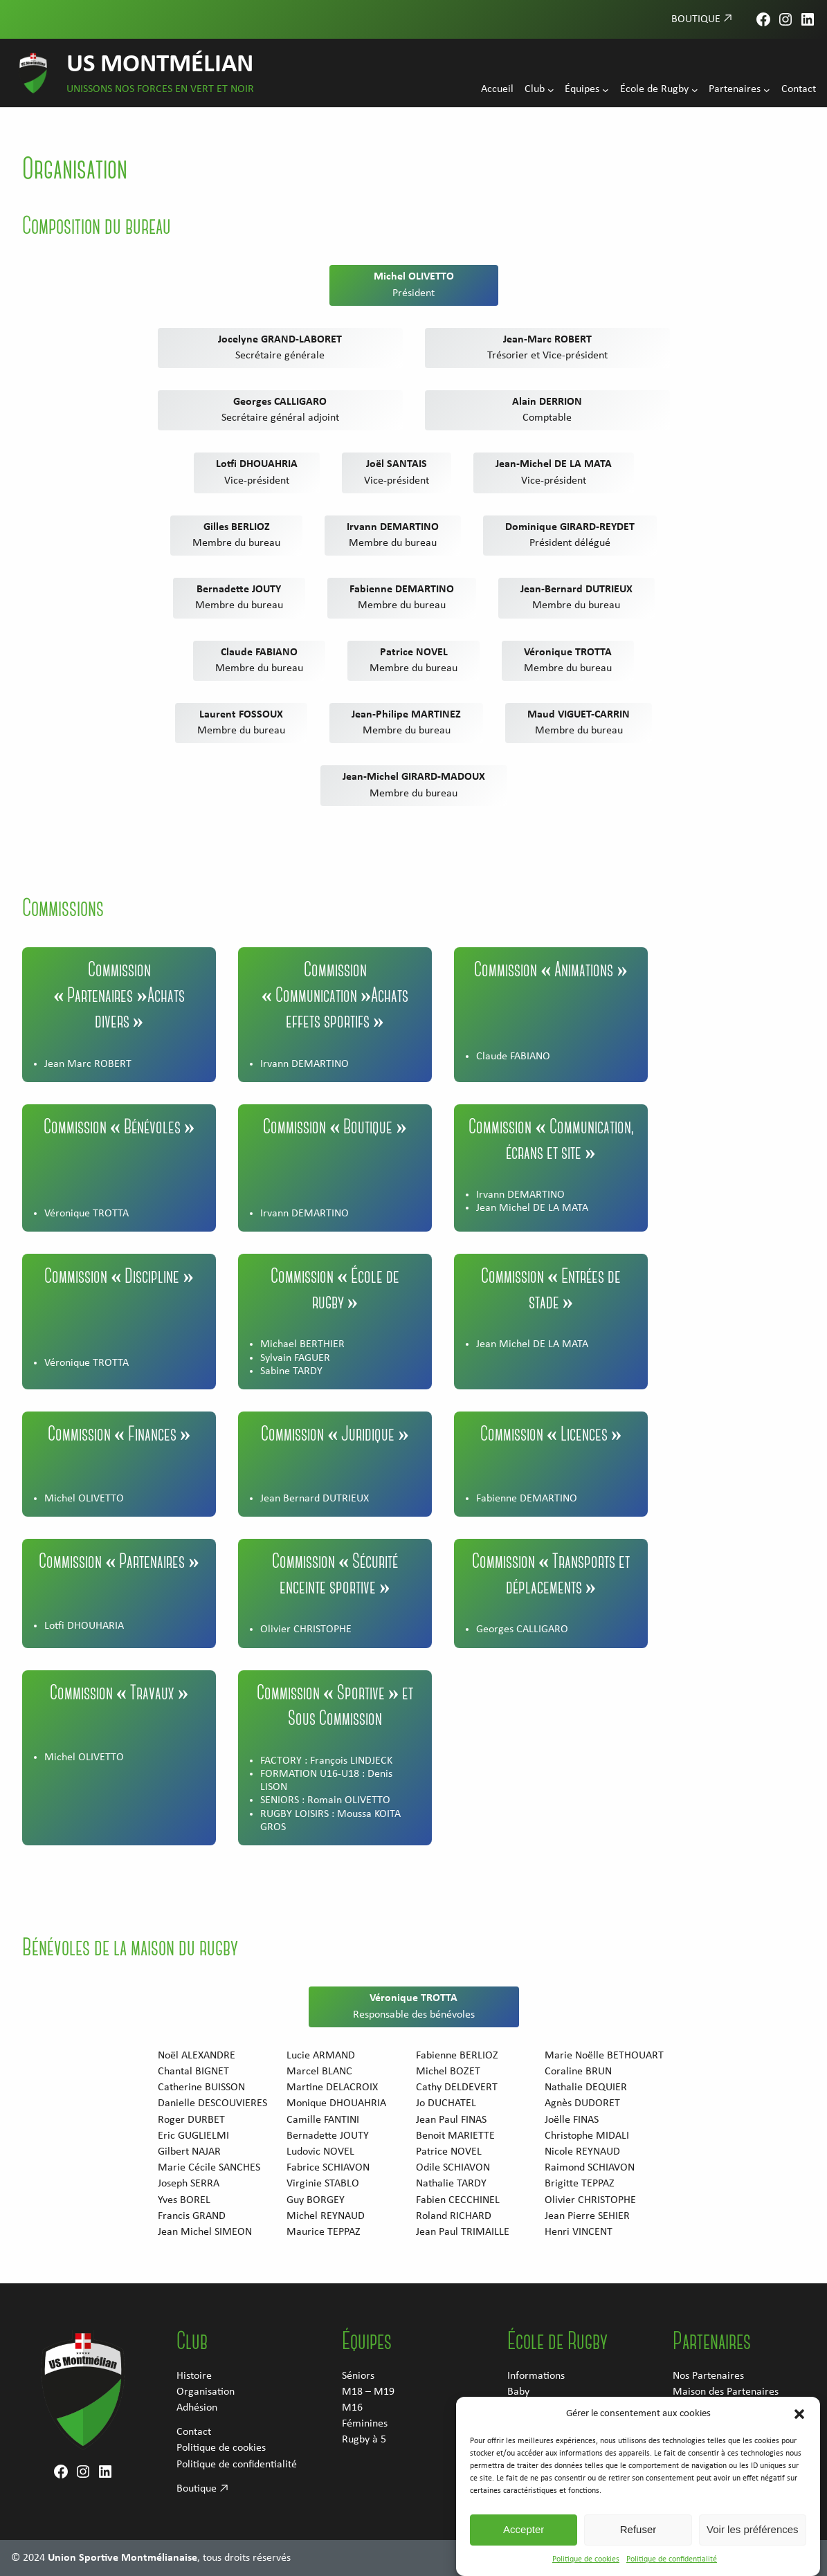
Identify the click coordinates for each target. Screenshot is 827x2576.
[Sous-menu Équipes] (605, 89)
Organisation (205, 2391)
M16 (352, 2407)
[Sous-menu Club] (550, 89)
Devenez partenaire (717, 2407)
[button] (799, 2451)
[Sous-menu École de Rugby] (694, 89)
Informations (536, 2376)
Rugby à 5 (364, 2439)
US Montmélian (159, 64)
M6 (514, 2407)
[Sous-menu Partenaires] (766, 89)
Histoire (194, 2376)
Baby (518, 2391)
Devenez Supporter (715, 2423)
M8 (514, 2423)
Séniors (358, 2376)
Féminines (365, 2423)
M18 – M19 (368, 2391)
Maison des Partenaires (726, 2391)
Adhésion (196, 2407)
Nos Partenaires (708, 2376)
